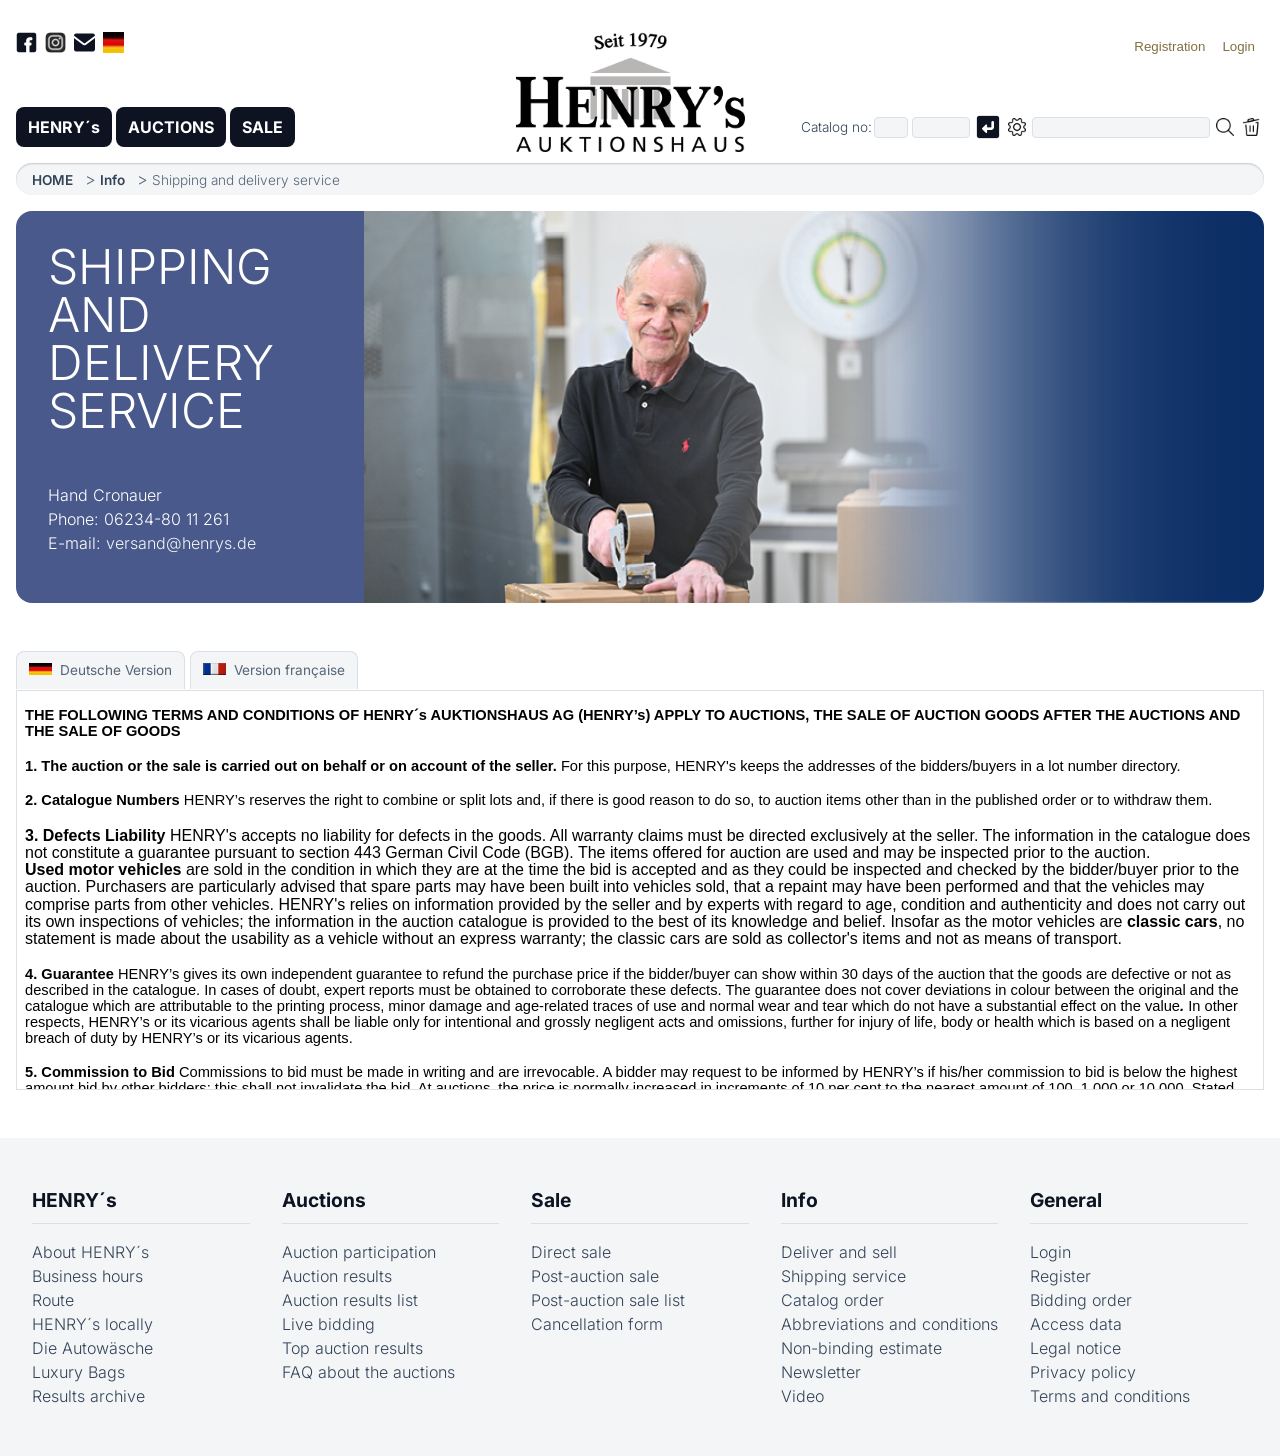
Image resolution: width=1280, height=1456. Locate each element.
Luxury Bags (78, 1372)
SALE (262, 127)
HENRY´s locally (92, 1324)
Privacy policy (1083, 1372)
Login (1050, 1252)
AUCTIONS (171, 127)
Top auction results (352, 1348)
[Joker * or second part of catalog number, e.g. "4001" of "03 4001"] (941, 127)
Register (1060, 1276)
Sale (551, 1200)
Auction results (337, 1276)
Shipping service (843, 1276)
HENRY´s (64, 127)
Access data (1076, 1324)
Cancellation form (597, 1324)
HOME (52, 180)
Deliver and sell (839, 1252)
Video (802, 1396)
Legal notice (1075, 1348)
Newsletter (821, 1372)
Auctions (324, 1200)
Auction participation (359, 1252)
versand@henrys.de (181, 543)
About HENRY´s (90, 1252)
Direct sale (571, 1252)
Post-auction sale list (608, 1300)
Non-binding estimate (861, 1348)
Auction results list (350, 1300)
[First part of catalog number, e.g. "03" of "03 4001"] (891, 127)
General (1066, 1200)
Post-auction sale (595, 1276)
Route (53, 1300)
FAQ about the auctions (368, 1372)
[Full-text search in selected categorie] (1121, 127)
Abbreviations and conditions (889, 1324)
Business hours (87, 1276)
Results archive (88, 1396)
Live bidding (328, 1324)
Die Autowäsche (92, 1348)
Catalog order (832, 1300)
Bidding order (1081, 1300)
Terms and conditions (1110, 1396)
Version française (274, 670)
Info (112, 180)
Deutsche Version (100, 670)
